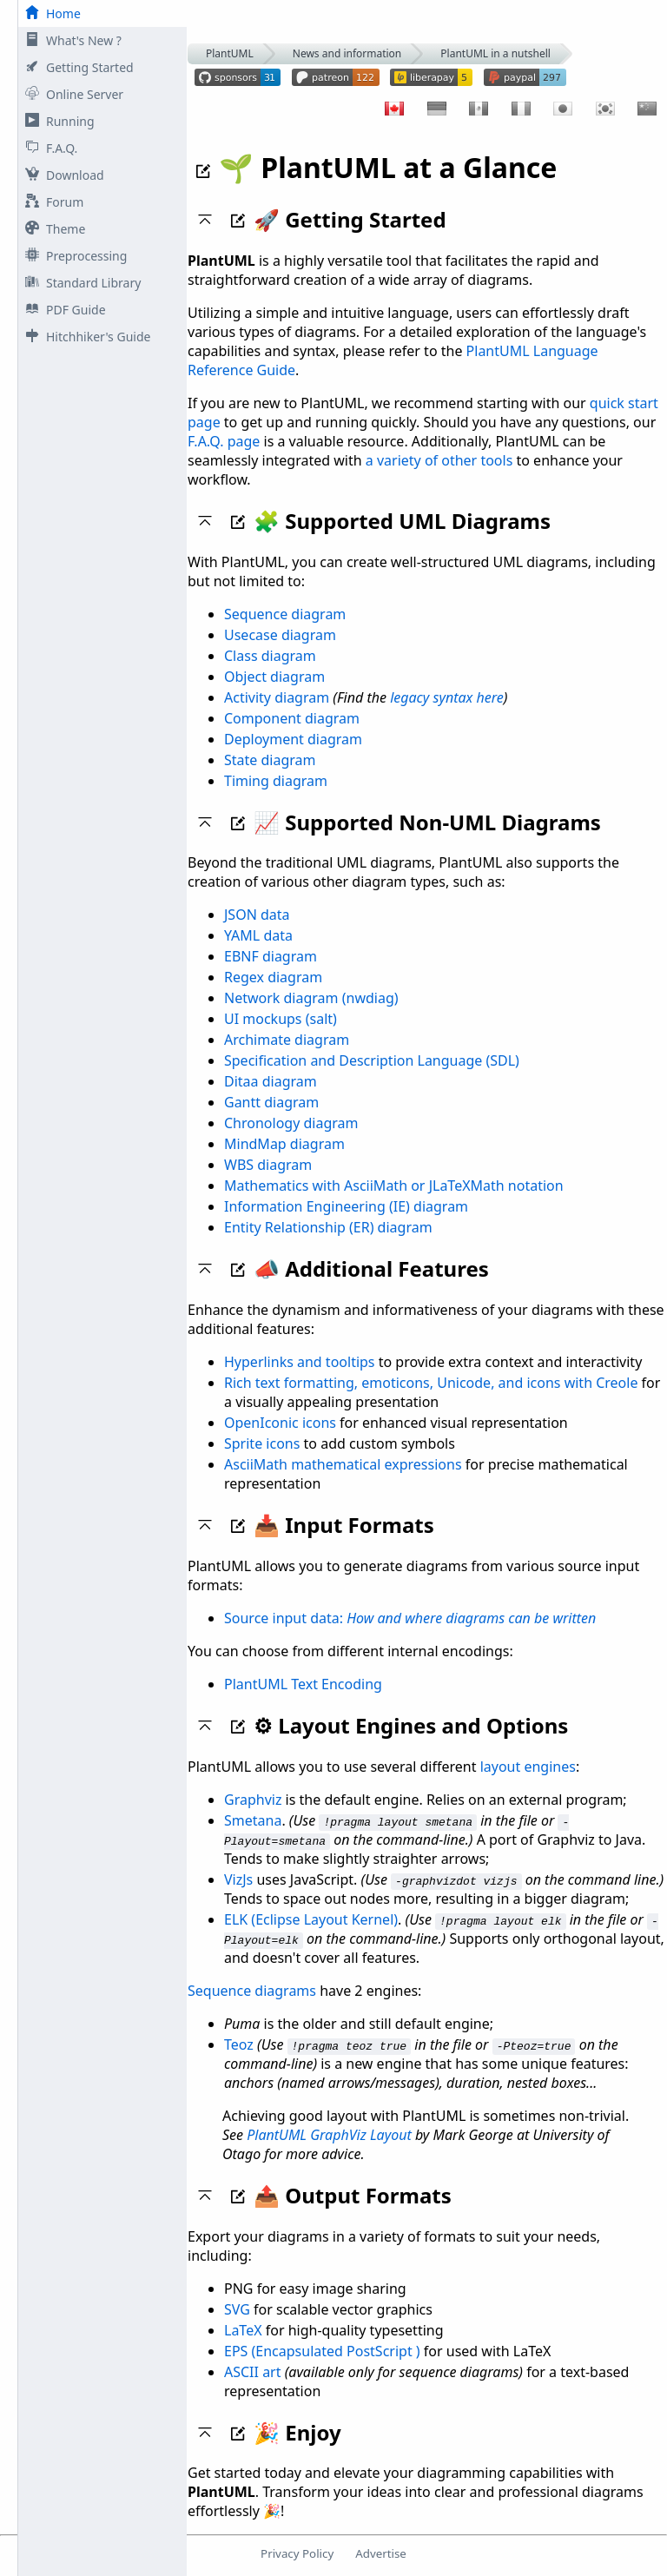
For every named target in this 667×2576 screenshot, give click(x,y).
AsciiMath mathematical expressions (343, 1464)
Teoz (239, 2044)
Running (56, 121)
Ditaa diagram (270, 1081)
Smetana (252, 1820)
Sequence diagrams (252, 1990)
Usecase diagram (280, 634)
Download (61, 175)
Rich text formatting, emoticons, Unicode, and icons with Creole (430, 1382)
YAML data (258, 935)
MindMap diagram (284, 1143)
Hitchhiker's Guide (84, 336)
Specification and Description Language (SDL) (371, 1060)
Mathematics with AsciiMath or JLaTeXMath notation (394, 1185)
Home (49, 13)
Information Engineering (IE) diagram (346, 1206)
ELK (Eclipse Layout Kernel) (311, 1919)
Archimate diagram (286, 1039)
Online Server (70, 94)
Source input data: (410, 1618)
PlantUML (230, 53)
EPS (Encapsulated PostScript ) (322, 2351)
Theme (51, 229)
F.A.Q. (47, 148)
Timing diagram (275, 780)
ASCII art (252, 2371)
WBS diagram (268, 1164)
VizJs (238, 1879)
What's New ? (70, 40)
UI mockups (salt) (280, 1018)
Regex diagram (273, 977)
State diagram (270, 759)
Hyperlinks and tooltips (299, 1361)
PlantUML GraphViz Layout (329, 2134)
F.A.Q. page (224, 441)
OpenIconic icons (280, 1422)
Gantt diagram (271, 1102)
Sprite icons (262, 1443)
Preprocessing (72, 256)
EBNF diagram (270, 956)
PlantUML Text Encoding (303, 1684)
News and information (347, 53)
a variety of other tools (439, 460)
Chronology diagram (291, 1123)
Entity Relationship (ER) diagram (328, 1227)
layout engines (528, 1766)
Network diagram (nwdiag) (311, 997)
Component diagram (292, 718)
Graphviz (252, 1799)
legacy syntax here (447, 697)
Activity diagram (276, 697)
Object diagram (274, 676)
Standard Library (79, 282)
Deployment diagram (293, 739)
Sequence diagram (285, 614)
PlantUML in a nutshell (495, 53)
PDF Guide (62, 309)
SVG (237, 2309)
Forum (50, 202)
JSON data (257, 914)
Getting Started (76, 67)
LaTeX (243, 2330)
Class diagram (270, 655)
